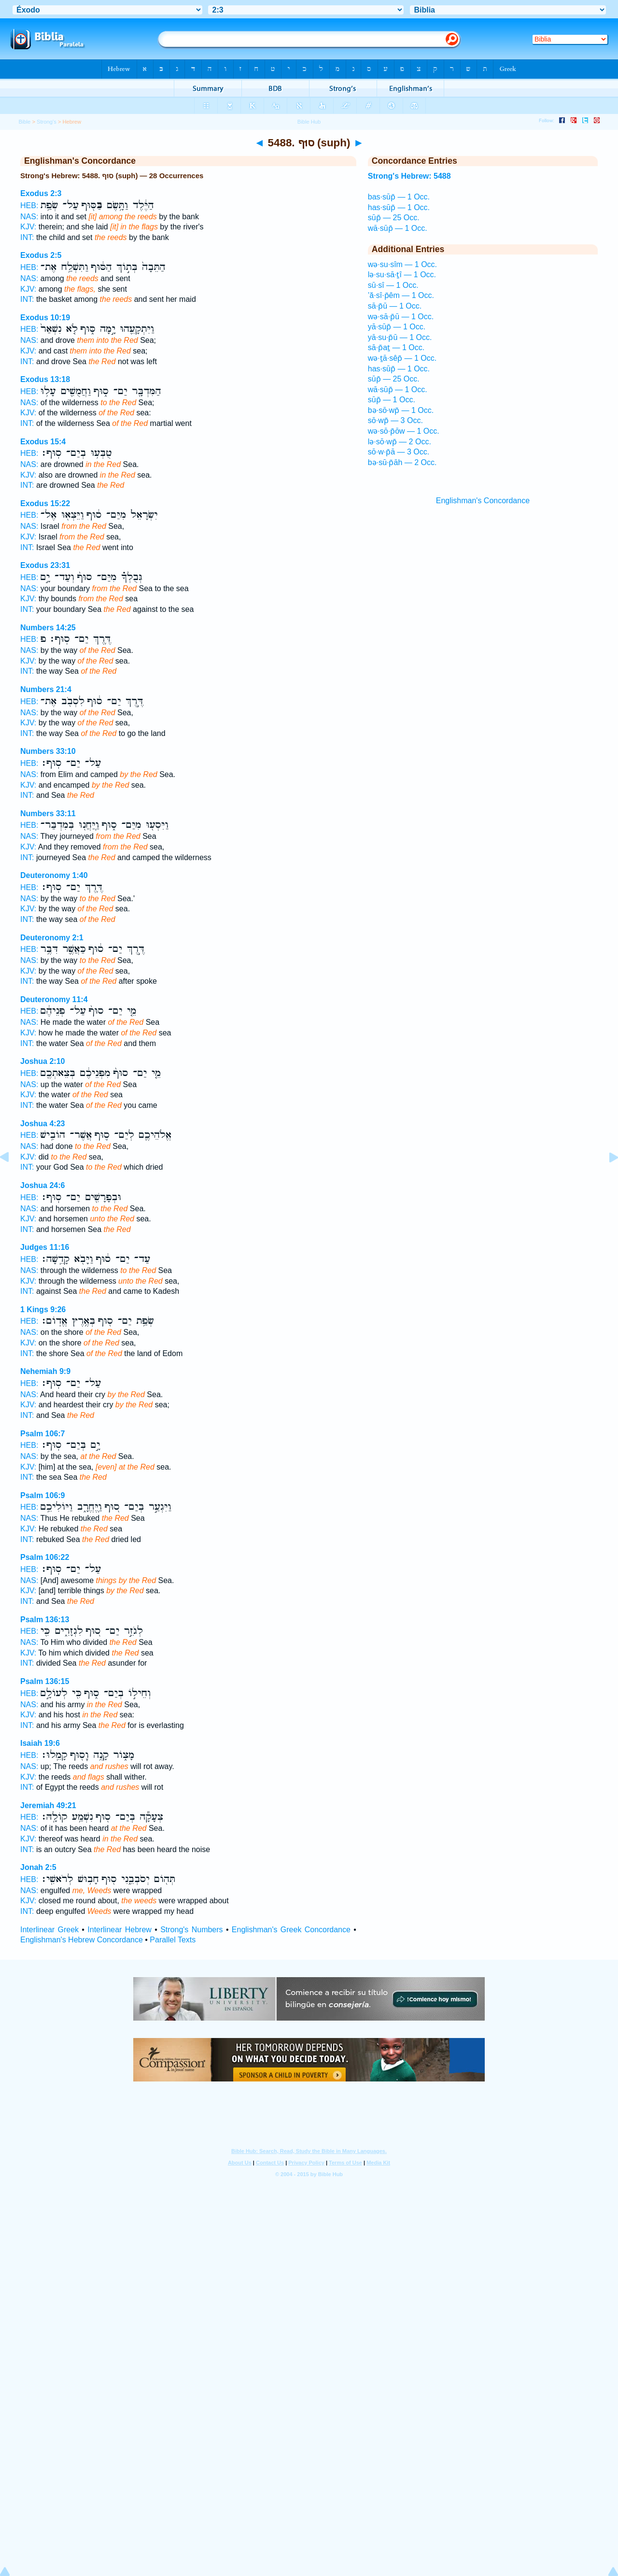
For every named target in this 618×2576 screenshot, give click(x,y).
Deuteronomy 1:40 (54, 875)
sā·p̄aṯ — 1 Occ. (396, 347)
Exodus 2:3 (40, 193)
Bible (24, 122)
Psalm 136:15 (44, 1681)
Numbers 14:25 (48, 627)
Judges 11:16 (44, 1247)
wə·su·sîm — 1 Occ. (402, 264)
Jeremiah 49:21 (48, 1805)
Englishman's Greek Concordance (291, 1929)
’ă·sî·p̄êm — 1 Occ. (401, 295)
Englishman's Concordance (483, 500)
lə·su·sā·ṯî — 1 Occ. (402, 274)
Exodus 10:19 (45, 317)
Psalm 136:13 (44, 1619)
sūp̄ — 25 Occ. (394, 217)
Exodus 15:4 (43, 442)
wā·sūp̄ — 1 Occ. (397, 228)
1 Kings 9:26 (43, 1309)
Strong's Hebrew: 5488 (409, 176)
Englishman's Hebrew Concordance (81, 1940)
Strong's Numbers (191, 1929)
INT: (27, 237)
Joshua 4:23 (42, 1123)
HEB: (29, 205)
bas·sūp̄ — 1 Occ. (399, 197)
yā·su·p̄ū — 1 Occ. (400, 337)
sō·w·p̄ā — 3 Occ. (398, 452)
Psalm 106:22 (44, 1557)
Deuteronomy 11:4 (54, 999)
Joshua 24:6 (42, 1185)
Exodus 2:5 (40, 255)
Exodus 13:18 (45, 379)
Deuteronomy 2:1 (52, 938)
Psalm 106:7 (42, 1434)
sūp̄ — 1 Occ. (391, 400)
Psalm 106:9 (42, 1495)
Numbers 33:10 (48, 751)
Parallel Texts (173, 1940)
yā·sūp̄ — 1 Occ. (396, 327)
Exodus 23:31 (45, 565)
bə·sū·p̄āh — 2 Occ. (402, 462)
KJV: (28, 227)
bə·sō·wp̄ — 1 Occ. (401, 410)
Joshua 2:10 (42, 1061)
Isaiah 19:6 (40, 1743)
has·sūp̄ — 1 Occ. (399, 207)
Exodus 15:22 (45, 503)
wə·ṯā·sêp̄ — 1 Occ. (402, 358)
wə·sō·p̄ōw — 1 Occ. (403, 431)
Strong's (46, 122)
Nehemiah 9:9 (45, 1371)
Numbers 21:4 (45, 689)
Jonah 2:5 (38, 1867)
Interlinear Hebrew (119, 1929)
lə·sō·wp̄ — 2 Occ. (399, 442)
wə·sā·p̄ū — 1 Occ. (401, 316)
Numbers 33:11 (48, 813)
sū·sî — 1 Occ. (393, 285)
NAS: (29, 216)
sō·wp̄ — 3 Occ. (395, 420)
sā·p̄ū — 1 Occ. (394, 306)
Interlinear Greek (49, 1929)
